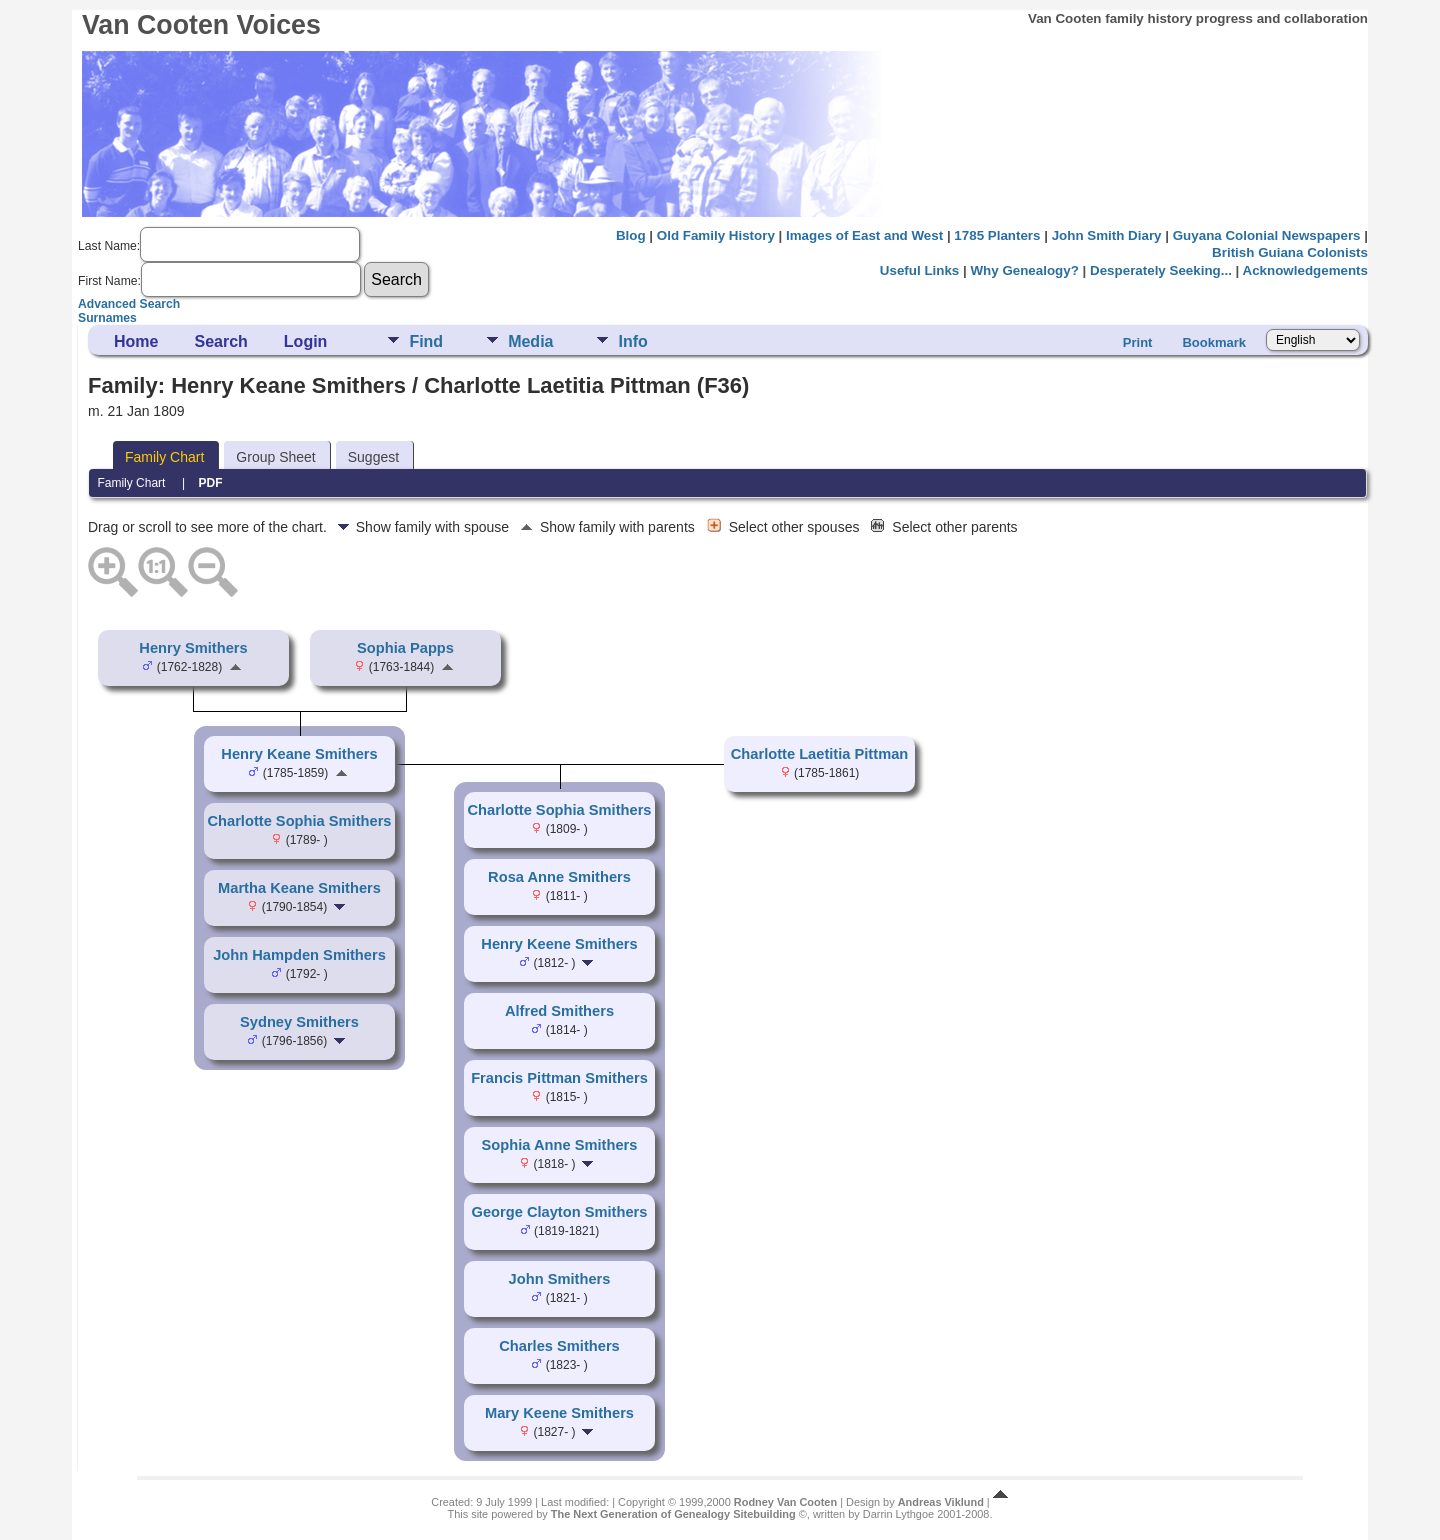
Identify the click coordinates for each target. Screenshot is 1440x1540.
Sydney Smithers (299, 1022)
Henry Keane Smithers (299, 754)
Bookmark (1214, 342)
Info (632, 341)
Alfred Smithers (559, 1011)
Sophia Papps (405, 648)
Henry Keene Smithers (559, 944)
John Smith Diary (1107, 235)
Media (530, 341)
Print (1138, 342)
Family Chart (164, 457)
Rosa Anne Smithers (559, 877)
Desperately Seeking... (1161, 270)
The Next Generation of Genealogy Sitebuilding (673, 1514)
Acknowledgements (1305, 270)
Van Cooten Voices (201, 25)
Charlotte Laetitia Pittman (820, 754)
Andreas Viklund (941, 1502)
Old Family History (716, 235)
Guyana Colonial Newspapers (1267, 235)
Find (426, 341)
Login (306, 341)
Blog (631, 235)
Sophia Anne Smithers (560, 1145)
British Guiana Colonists (1290, 252)
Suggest (373, 457)
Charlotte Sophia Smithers (299, 821)
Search (220, 341)
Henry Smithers (193, 648)
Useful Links (919, 270)
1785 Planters (997, 235)
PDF (211, 483)
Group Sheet (275, 457)
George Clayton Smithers (560, 1212)
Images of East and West (864, 235)
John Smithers (560, 1279)
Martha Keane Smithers (299, 888)
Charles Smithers (559, 1346)
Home (136, 341)
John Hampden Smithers (299, 955)
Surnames (107, 318)
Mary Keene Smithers (559, 1413)
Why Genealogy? (1024, 270)
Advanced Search (129, 304)
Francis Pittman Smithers (559, 1078)
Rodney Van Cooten (785, 1502)
